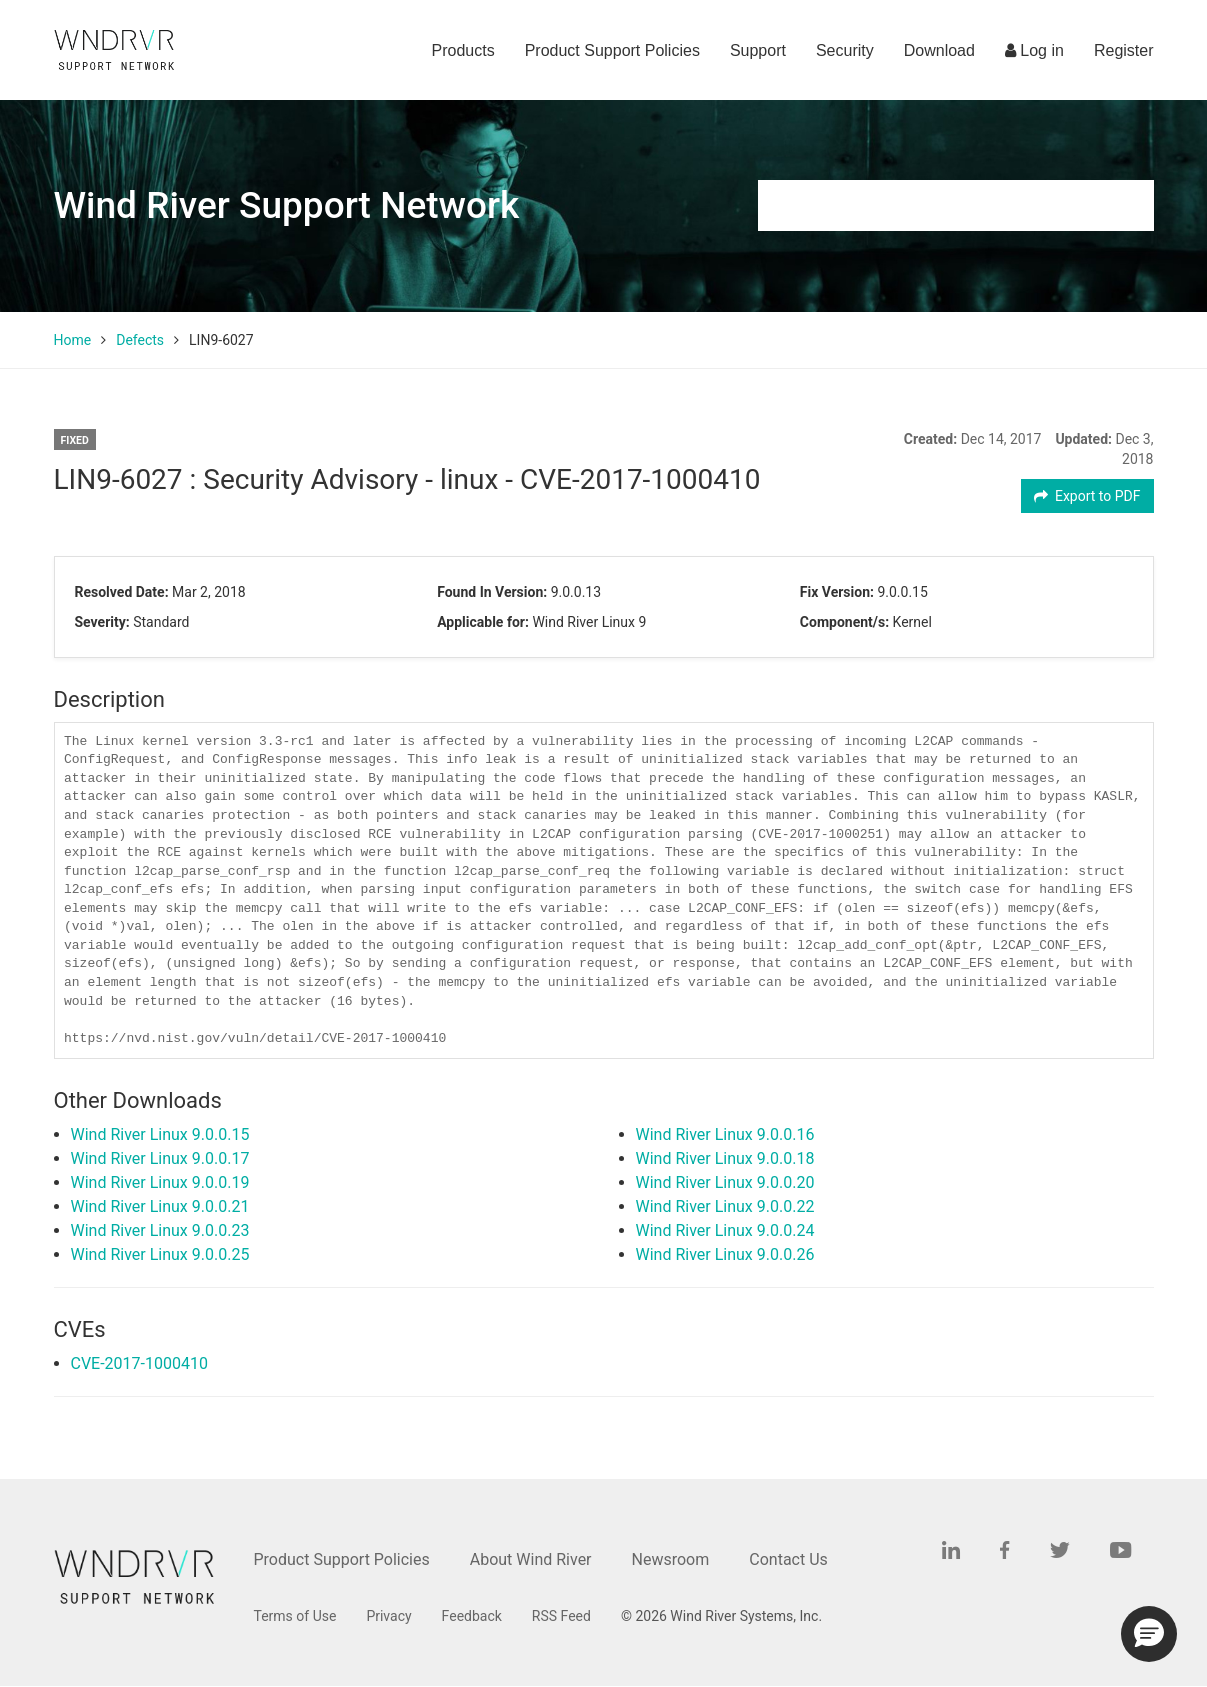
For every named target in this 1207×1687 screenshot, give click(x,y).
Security (845, 50)
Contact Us (788, 1559)
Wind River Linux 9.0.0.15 (160, 1134)
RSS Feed (561, 1616)
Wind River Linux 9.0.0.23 (160, 1230)
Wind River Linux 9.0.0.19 (160, 1182)
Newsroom (671, 1559)
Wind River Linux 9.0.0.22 (725, 1206)
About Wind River (531, 1559)
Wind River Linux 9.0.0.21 (160, 1206)
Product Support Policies (612, 50)
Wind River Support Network (287, 205)
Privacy (388, 1616)
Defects (140, 340)
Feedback (472, 1616)
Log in (1034, 50)
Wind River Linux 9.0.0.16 (725, 1134)
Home (73, 340)
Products (463, 50)
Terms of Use (295, 1616)
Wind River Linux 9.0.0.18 (725, 1158)
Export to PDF (1087, 496)
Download (939, 50)
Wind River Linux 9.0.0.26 (725, 1254)
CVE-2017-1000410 (139, 1363)
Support (758, 50)
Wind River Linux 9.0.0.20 (725, 1182)
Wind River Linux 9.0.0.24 (725, 1230)
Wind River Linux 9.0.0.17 (160, 1158)
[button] (1149, 1634)
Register (1124, 50)
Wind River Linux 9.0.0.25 (160, 1254)
